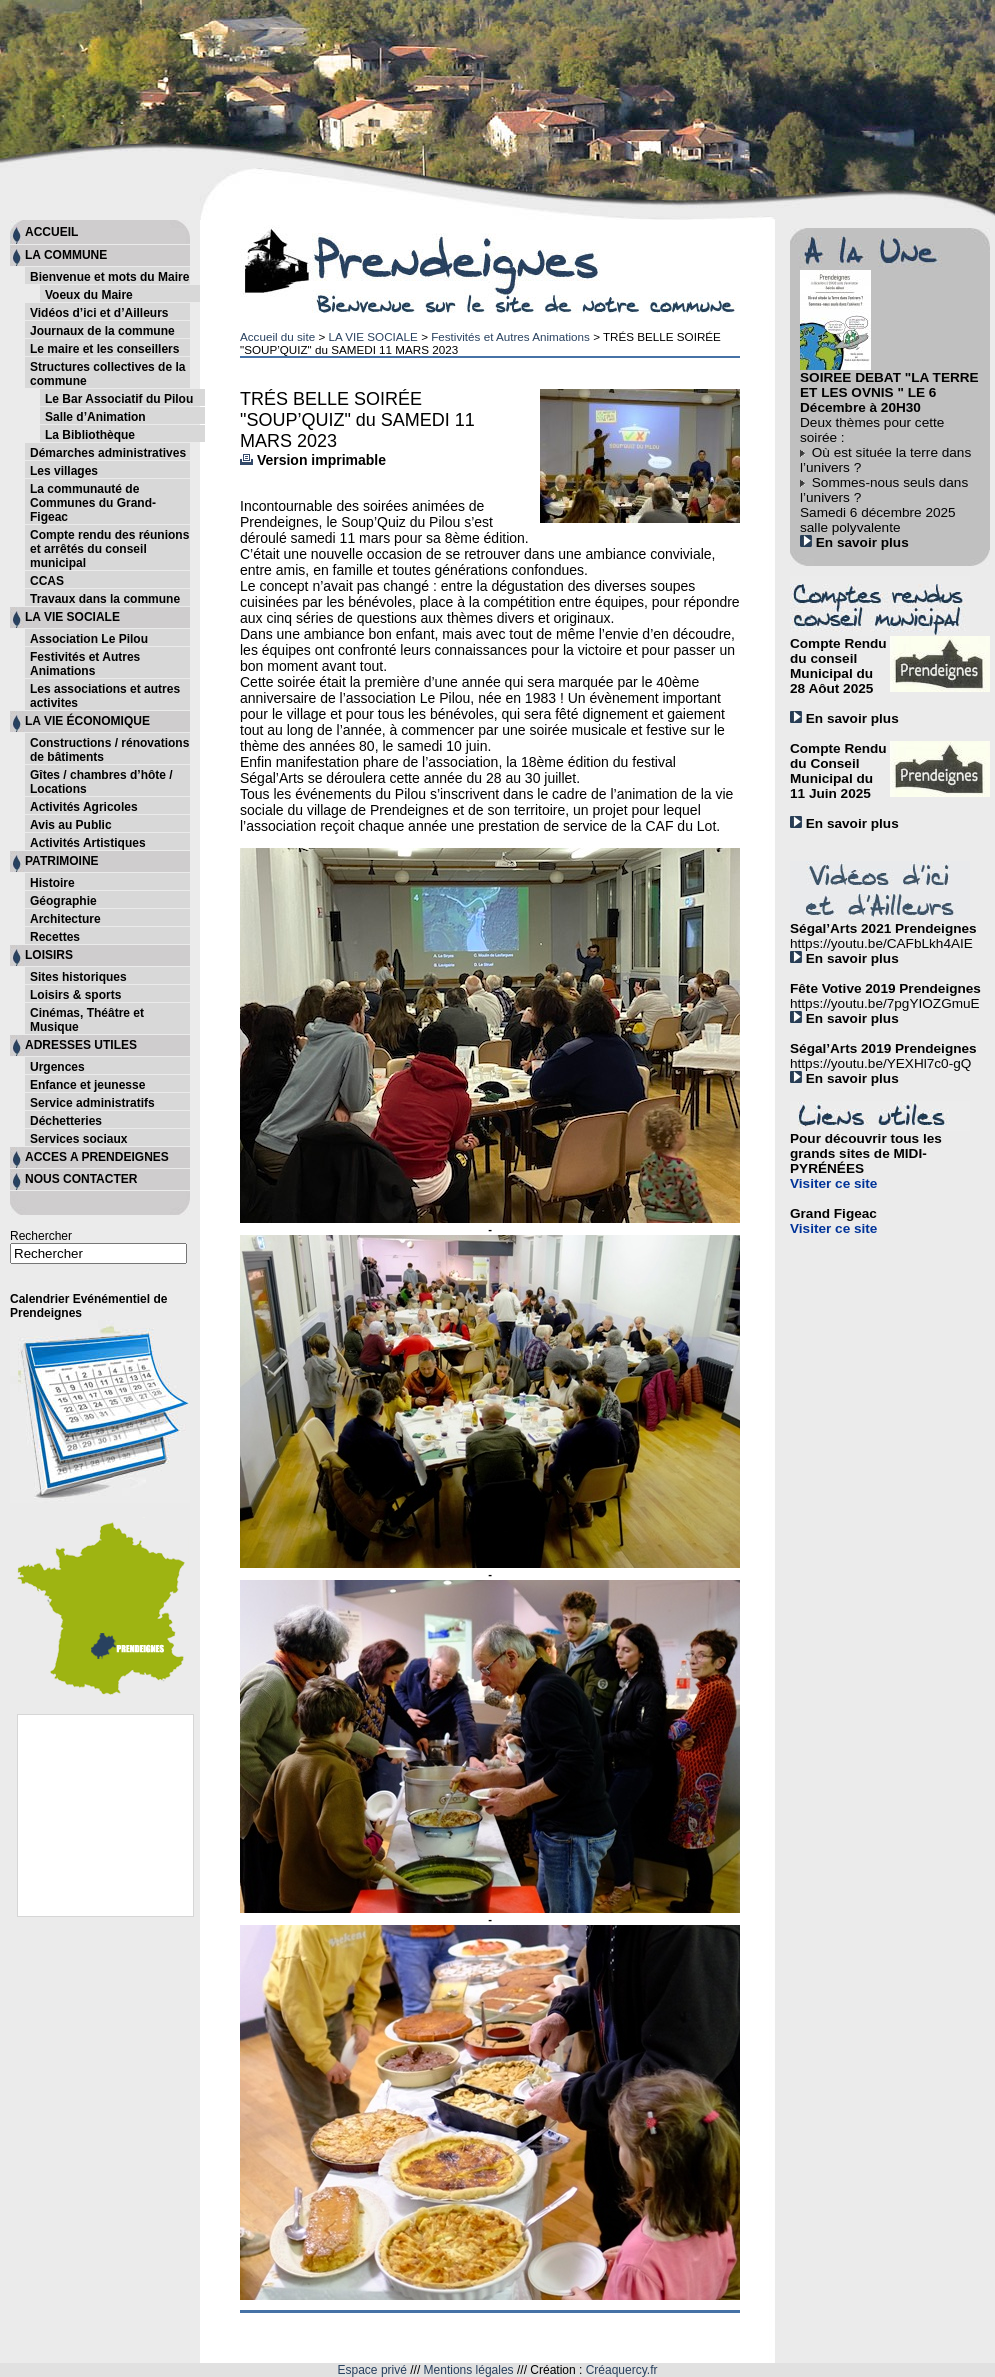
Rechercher (41, 1236)
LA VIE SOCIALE (372, 336)
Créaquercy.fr (622, 2370)
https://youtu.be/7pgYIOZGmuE (885, 1003)
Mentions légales (469, 2370)
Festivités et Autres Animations (510, 336)
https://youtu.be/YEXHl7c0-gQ (880, 1063)
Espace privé (372, 2370)
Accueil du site (277, 336)
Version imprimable (313, 460)
